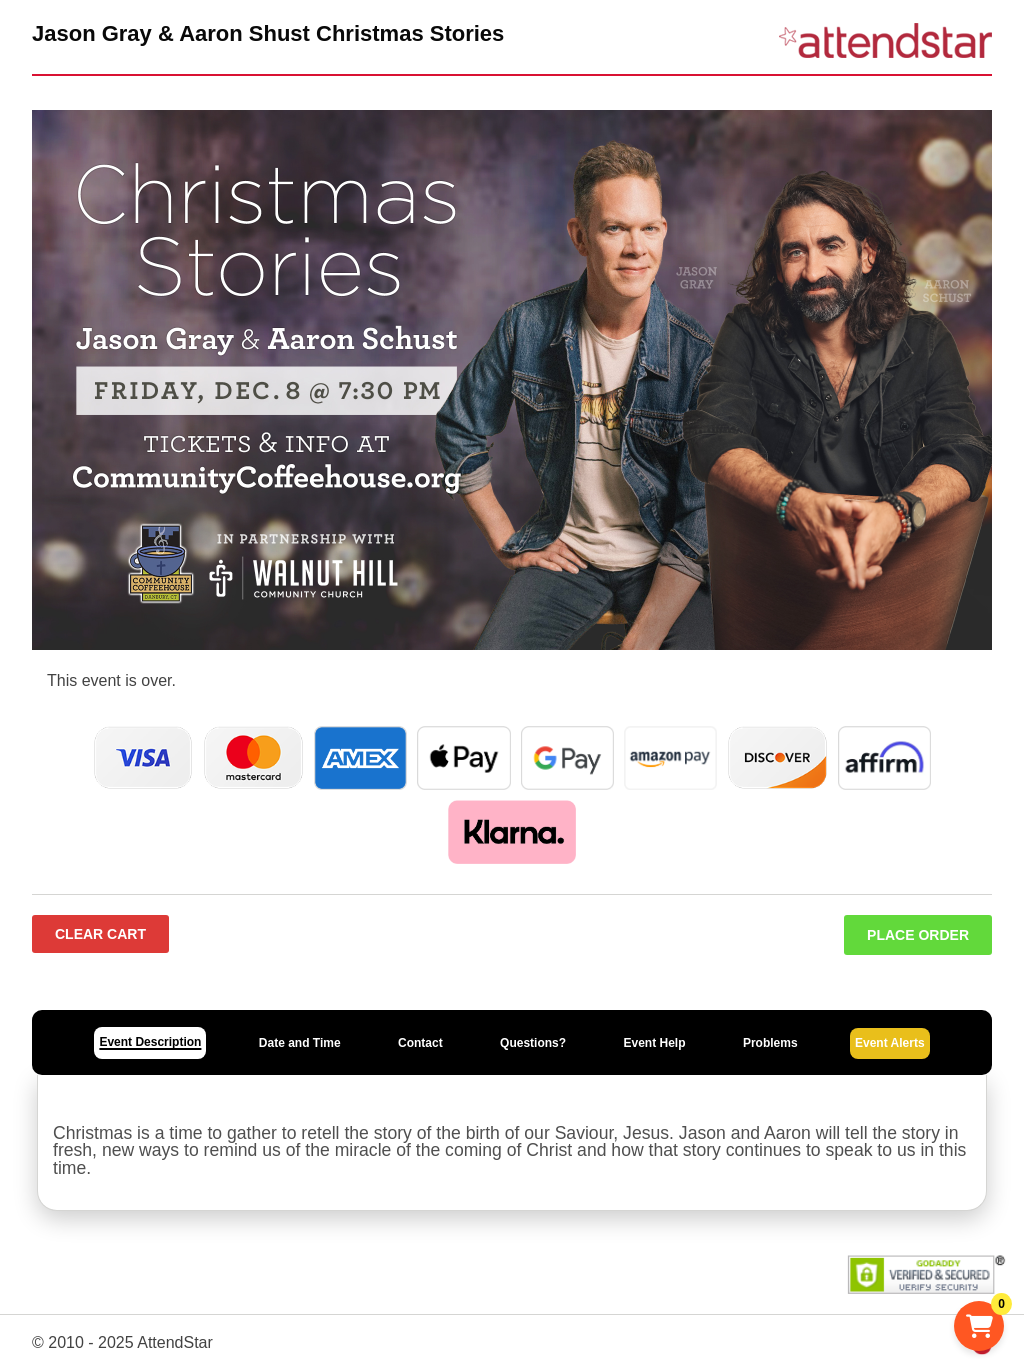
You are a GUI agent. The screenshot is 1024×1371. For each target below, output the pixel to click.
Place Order (918, 935)
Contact (420, 1043)
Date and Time (300, 1043)
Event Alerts (890, 1043)
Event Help (654, 1043)
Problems (770, 1043)
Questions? (533, 1043)
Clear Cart (100, 934)
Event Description (150, 1042)
